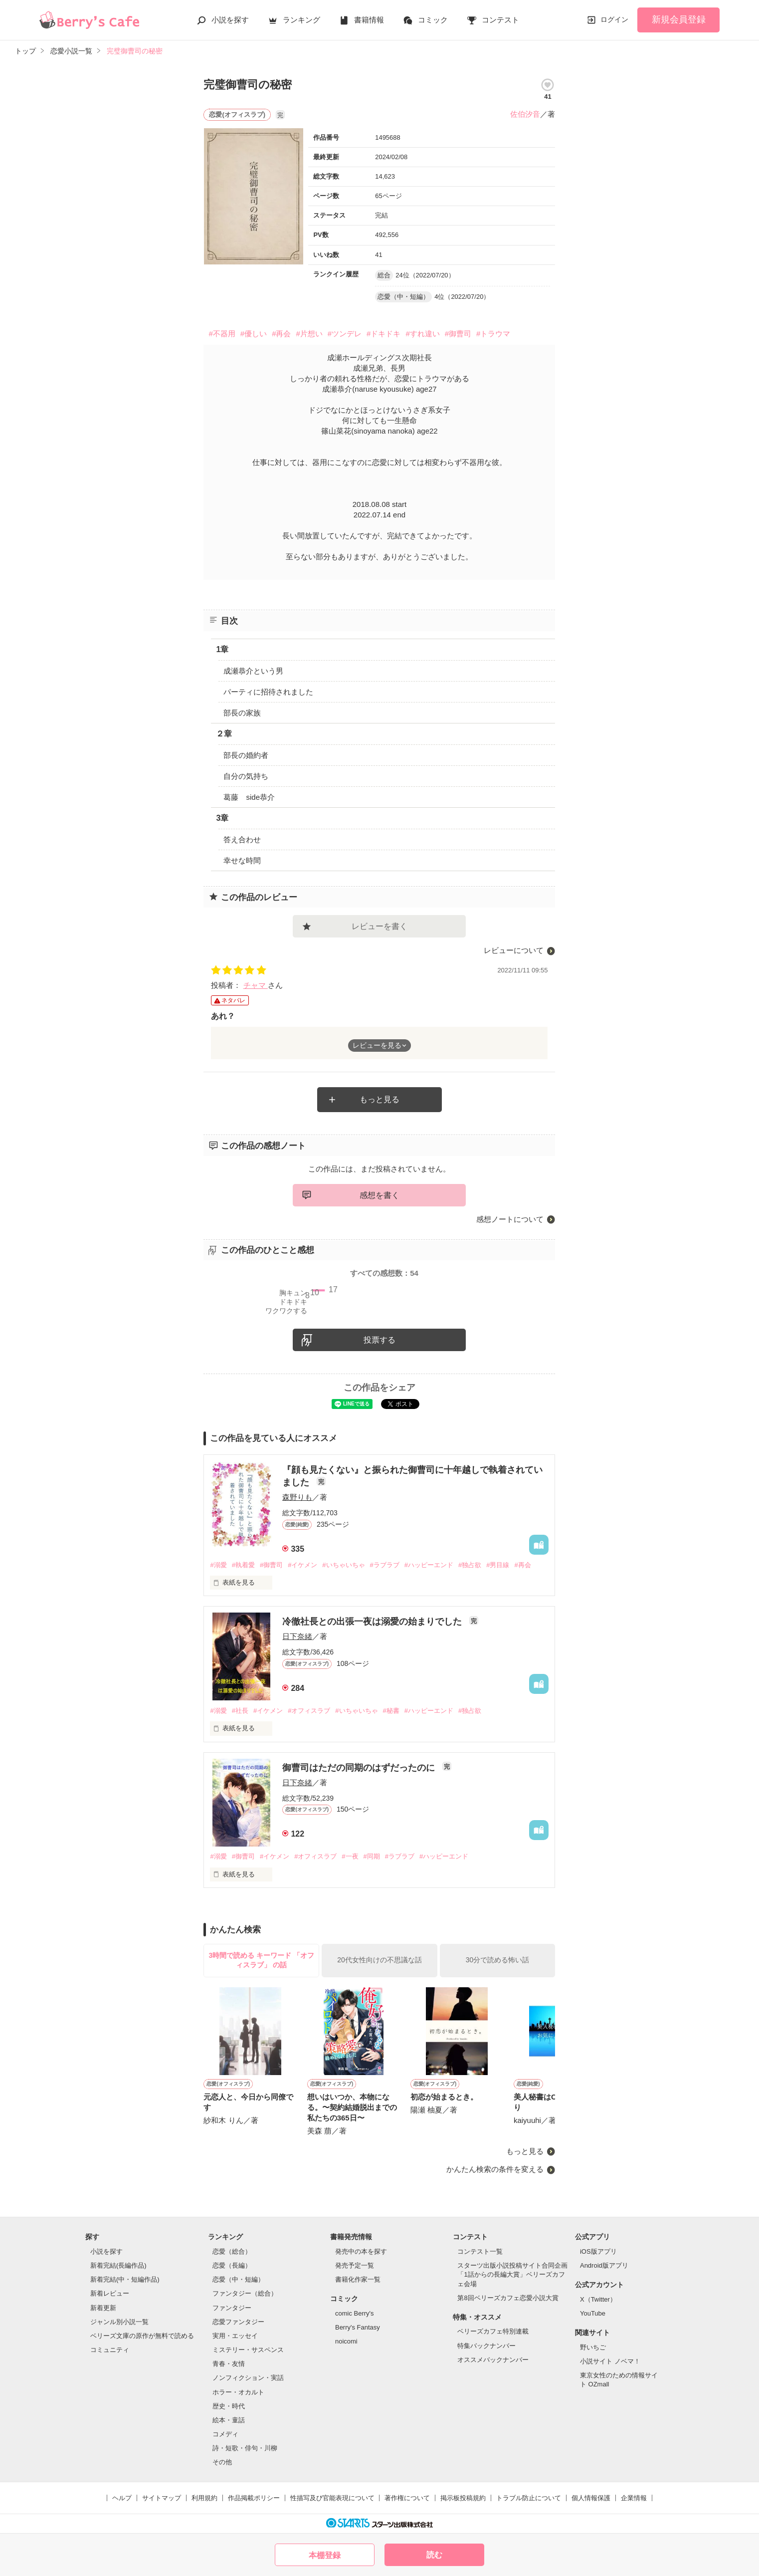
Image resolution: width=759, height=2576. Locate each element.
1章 (222, 649)
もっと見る (379, 1099)
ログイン (614, 19)
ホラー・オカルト (238, 2392)
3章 (222, 818)
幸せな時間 (242, 860)
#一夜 (350, 1856)
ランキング (301, 19)
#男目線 (497, 1565)
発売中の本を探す (361, 2251)
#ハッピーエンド (428, 1565)
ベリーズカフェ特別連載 (493, 2331)
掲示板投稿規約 (463, 2498)
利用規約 (204, 2498)
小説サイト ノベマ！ (610, 2361)
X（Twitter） (598, 2299)
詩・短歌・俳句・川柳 (244, 2448)
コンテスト (500, 19)
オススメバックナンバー (493, 2359)
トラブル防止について (528, 2498)
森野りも (297, 1497)
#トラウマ (493, 333)
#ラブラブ (384, 1565)
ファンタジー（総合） (244, 2293)
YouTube (592, 2313)
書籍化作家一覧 (357, 2279)
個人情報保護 (590, 2498)
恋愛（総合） (231, 2251)
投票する (379, 1340)
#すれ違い (422, 333)
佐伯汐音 (525, 114)
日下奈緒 (297, 1636)
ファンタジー (231, 2308)
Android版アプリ (604, 2265)
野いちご (593, 2347)
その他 (222, 2462)
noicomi (346, 2341)
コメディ (225, 2434)
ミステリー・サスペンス (248, 2349)
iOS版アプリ (598, 2251)
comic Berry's (354, 2313)
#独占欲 (469, 1565)
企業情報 (634, 2498)
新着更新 (103, 2308)
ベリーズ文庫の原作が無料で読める (142, 2336)
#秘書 (391, 1710)
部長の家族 (242, 712)
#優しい (253, 333)
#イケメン (302, 1565)
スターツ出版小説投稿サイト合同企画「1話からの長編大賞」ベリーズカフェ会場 (512, 2274)
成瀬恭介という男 (253, 671)
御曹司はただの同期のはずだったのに (359, 1768)
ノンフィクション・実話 (248, 2377)
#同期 (372, 1856)
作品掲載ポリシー (254, 2498)
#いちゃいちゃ (343, 1565)
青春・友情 (228, 2363)
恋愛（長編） (231, 2265)
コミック (433, 19)
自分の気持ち (245, 776)
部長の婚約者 (245, 755)
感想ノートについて (510, 1219)
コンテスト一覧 (480, 2251)
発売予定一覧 (354, 2265)
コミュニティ (109, 2349)
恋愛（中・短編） (238, 2279)
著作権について (407, 2498)
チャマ (255, 985)
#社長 (240, 1710)
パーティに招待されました (268, 692)
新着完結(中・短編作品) (125, 2279)
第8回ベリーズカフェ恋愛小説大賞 (507, 2298)
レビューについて (514, 950)
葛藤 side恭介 (249, 797)
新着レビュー (109, 2293)
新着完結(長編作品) (118, 2265)
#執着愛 (243, 1565)
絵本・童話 (228, 2420)
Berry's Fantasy (357, 2327)
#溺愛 (218, 1565)
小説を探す (230, 19)
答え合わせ (242, 839)
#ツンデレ (345, 333)
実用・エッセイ (235, 2336)
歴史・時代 (228, 2406)
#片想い (309, 333)
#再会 (281, 333)
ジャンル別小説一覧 (119, 2322)
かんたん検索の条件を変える (495, 2169)
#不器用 (221, 333)
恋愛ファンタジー (238, 2322)
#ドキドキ (383, 333)
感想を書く (379, 1195)
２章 (224, 733)
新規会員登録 (679, 19)
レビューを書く (379, 926)
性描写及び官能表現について (332, 2498)
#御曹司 (458, 333)
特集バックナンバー (486, 2345)
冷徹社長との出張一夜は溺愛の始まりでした (373, 1622)
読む (434, 2555)
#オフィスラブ (309, 1710)
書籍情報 (369, 19)
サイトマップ (161, 2498)
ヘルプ (122, 2498)
